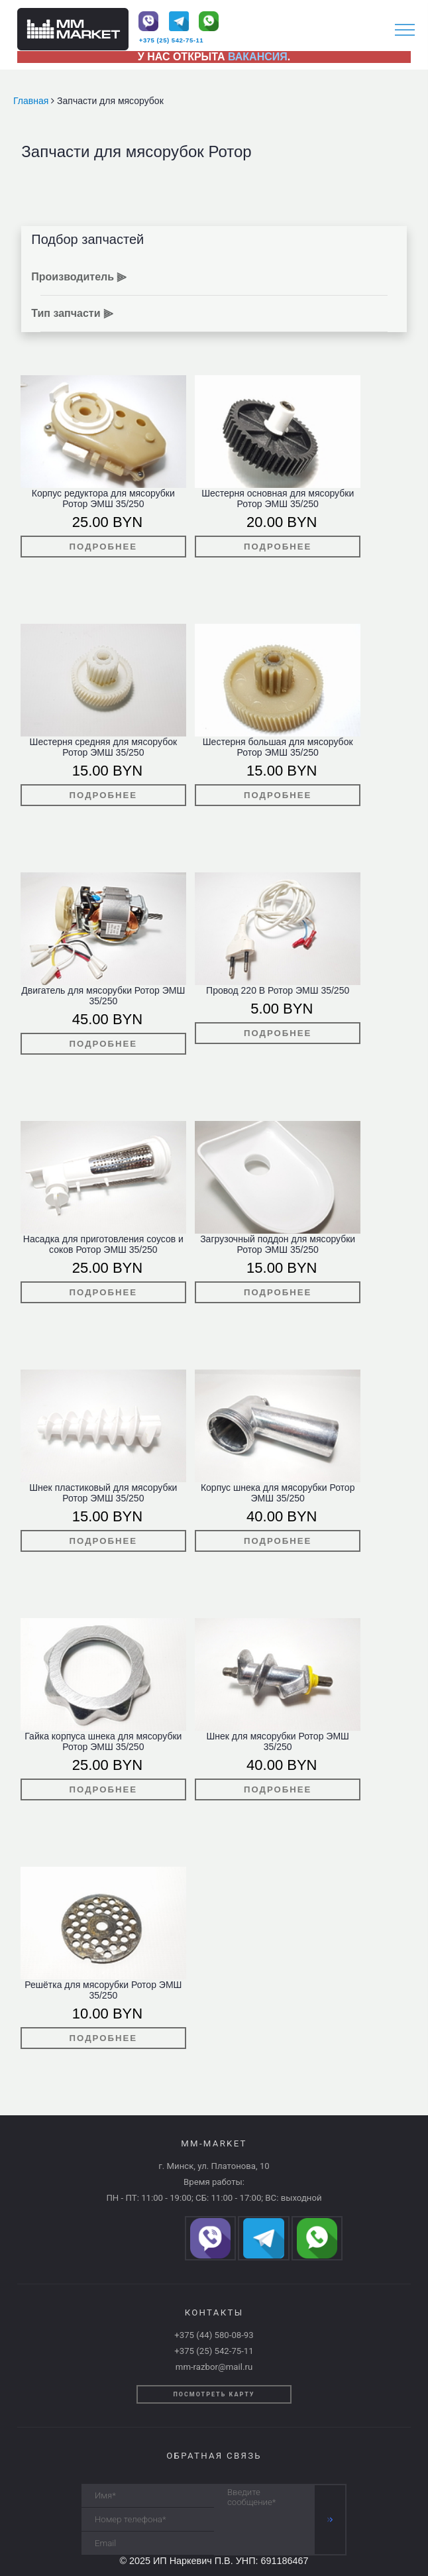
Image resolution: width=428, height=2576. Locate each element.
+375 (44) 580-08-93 (213, 2335)
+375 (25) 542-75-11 (171, 40)
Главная (32, 100)
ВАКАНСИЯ (258, 56)
